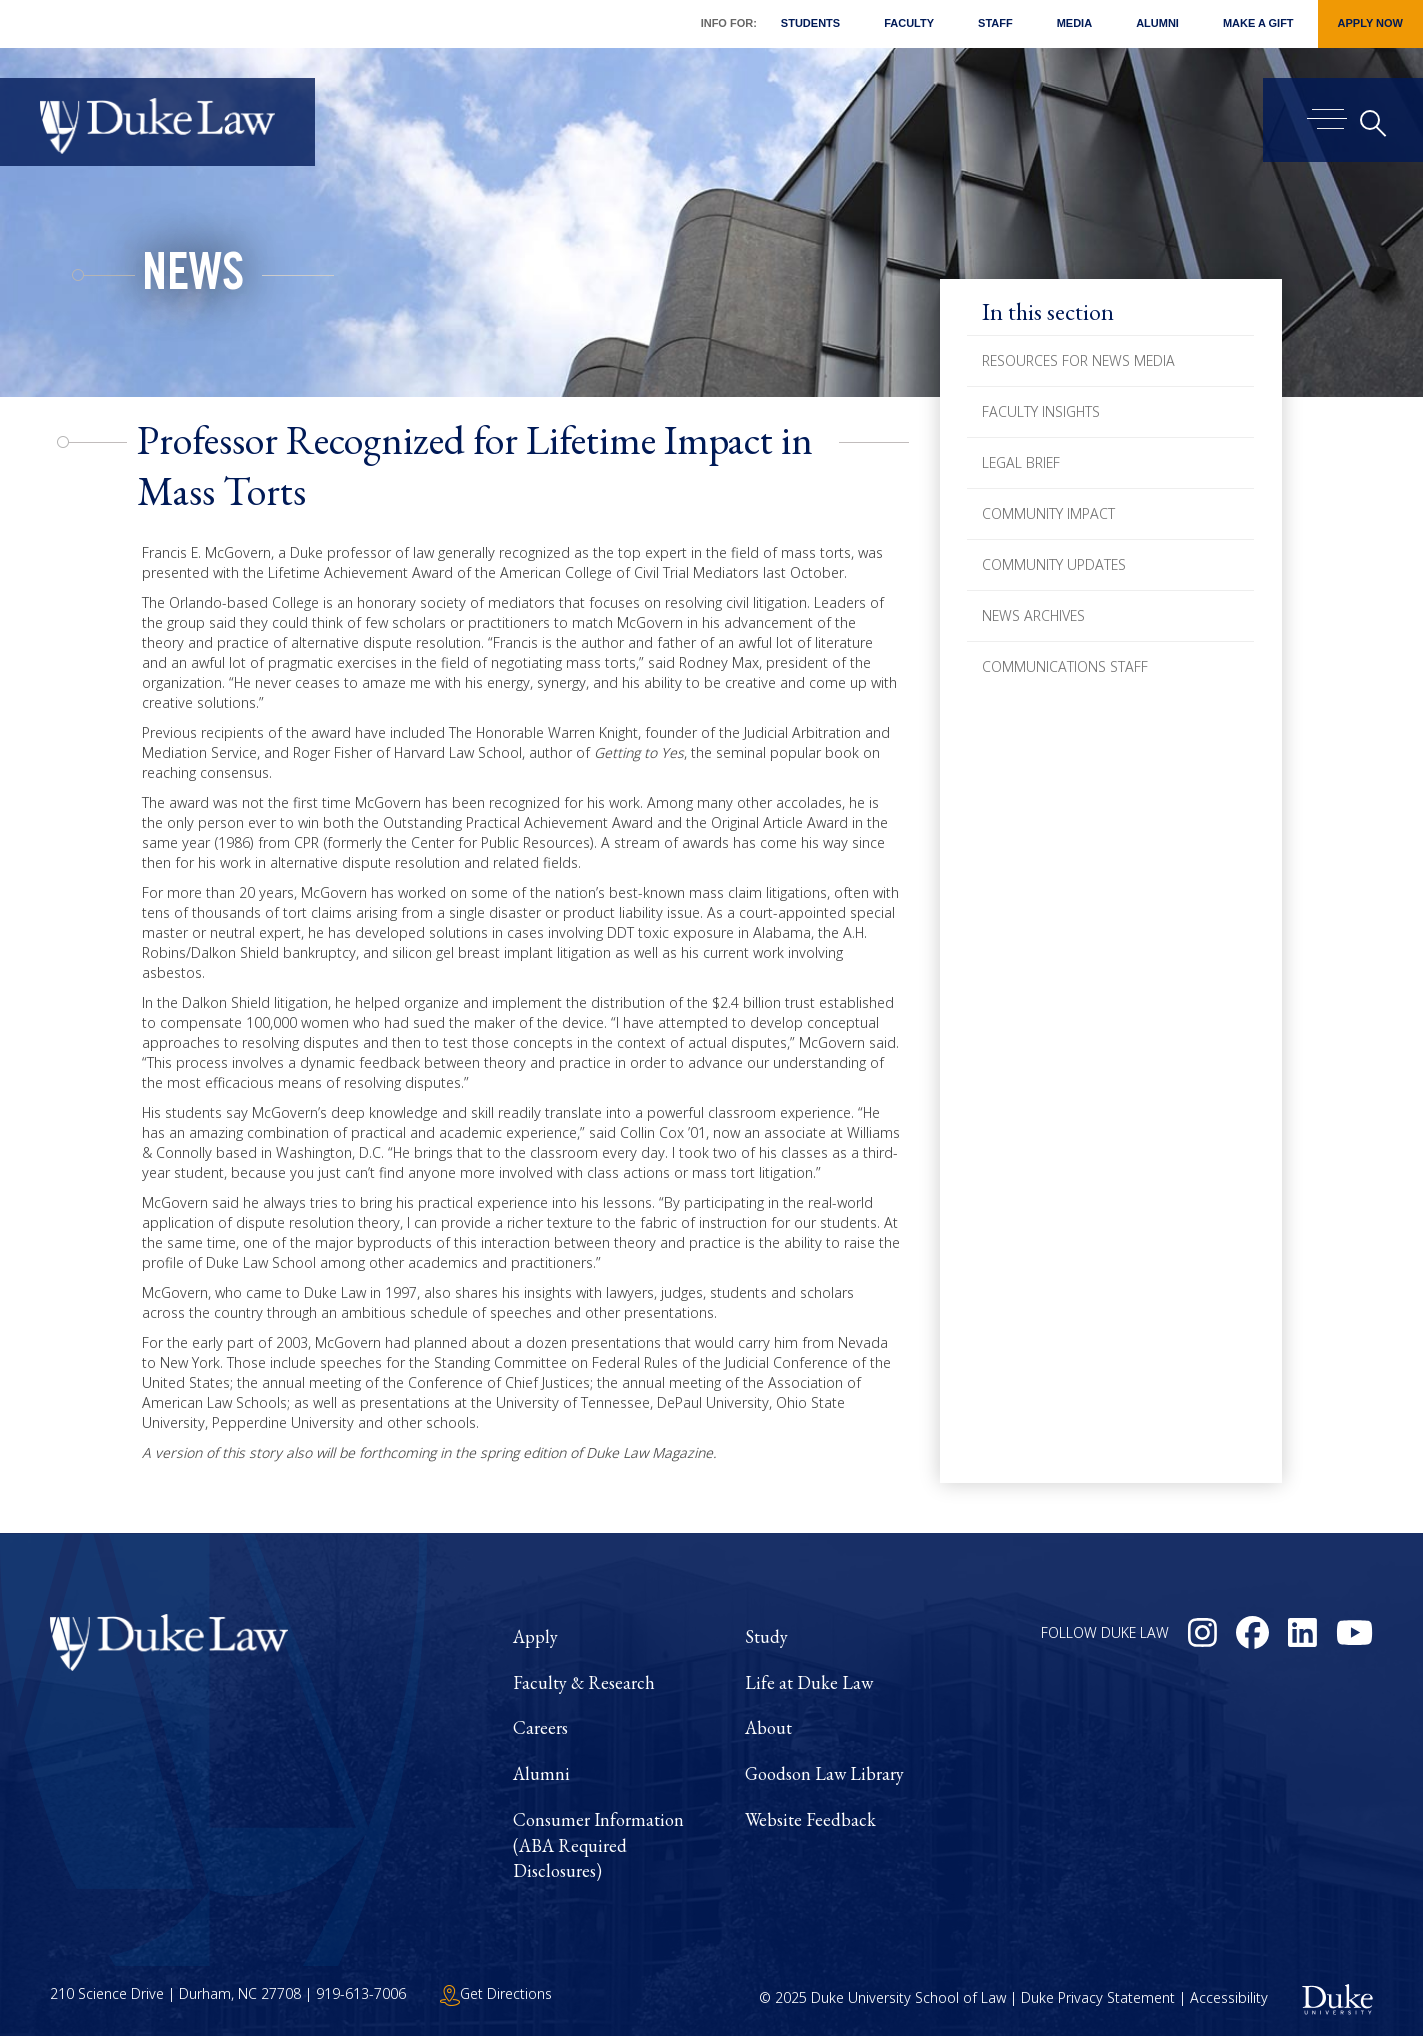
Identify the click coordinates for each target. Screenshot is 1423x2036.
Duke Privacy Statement (1098, 1997)
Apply (535, 1636)
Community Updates (1054, 564)
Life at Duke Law (809, 1682)
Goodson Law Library (824, 1773)
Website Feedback (810, 1819)
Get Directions (496, 1993)
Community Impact (1048, 513)
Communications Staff (1065, 666)
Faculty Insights (1041, 411)
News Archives (1033, 615)
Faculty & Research (584, 1682)
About (768, 1727)
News (193, 278)
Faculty (909, 23)
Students (810, 23)
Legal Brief (1021, 462)
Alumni (1157, 23)
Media (1074, 23)
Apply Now (1370, 23)
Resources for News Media (1078, 360)
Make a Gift (1258, 23)
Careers (540, 1727)
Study (766, 1636)
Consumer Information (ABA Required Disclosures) (598, 1845)
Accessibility (1229, 1997)
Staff (995, 23)
